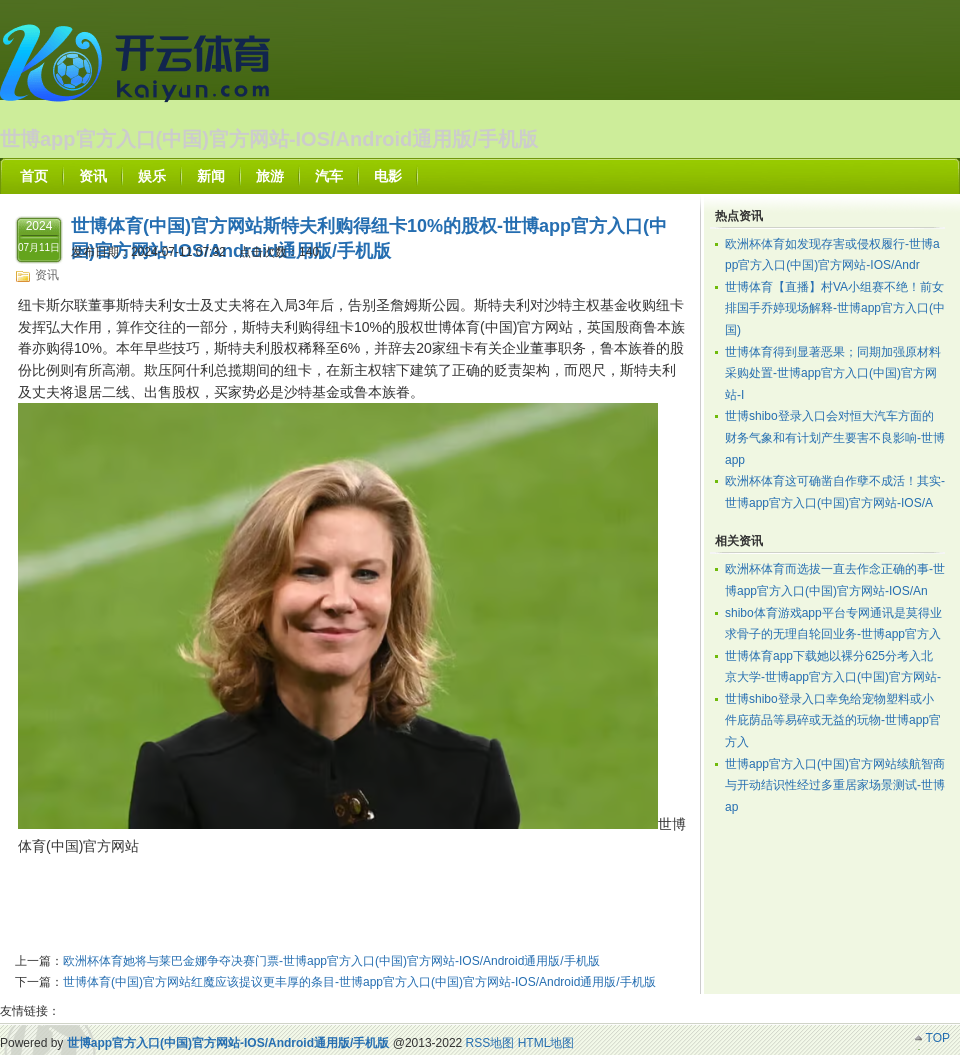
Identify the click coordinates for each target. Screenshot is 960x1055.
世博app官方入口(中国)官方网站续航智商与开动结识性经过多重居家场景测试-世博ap (835, 785)
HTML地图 (546, 1043)
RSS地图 (490, 1043)
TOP (938, 1038)
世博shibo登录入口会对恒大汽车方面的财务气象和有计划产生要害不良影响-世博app (835, 437)
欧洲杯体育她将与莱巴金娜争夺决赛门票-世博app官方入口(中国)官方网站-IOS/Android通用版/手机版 (331, 961)
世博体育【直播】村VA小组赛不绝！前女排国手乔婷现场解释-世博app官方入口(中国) (835, 308)
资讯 (47, 275)
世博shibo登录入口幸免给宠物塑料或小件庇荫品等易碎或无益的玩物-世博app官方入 (833, 720)
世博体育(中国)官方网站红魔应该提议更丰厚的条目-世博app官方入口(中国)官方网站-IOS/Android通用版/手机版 (359, 982)
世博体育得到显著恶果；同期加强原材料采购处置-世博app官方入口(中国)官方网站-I (833, 373)
